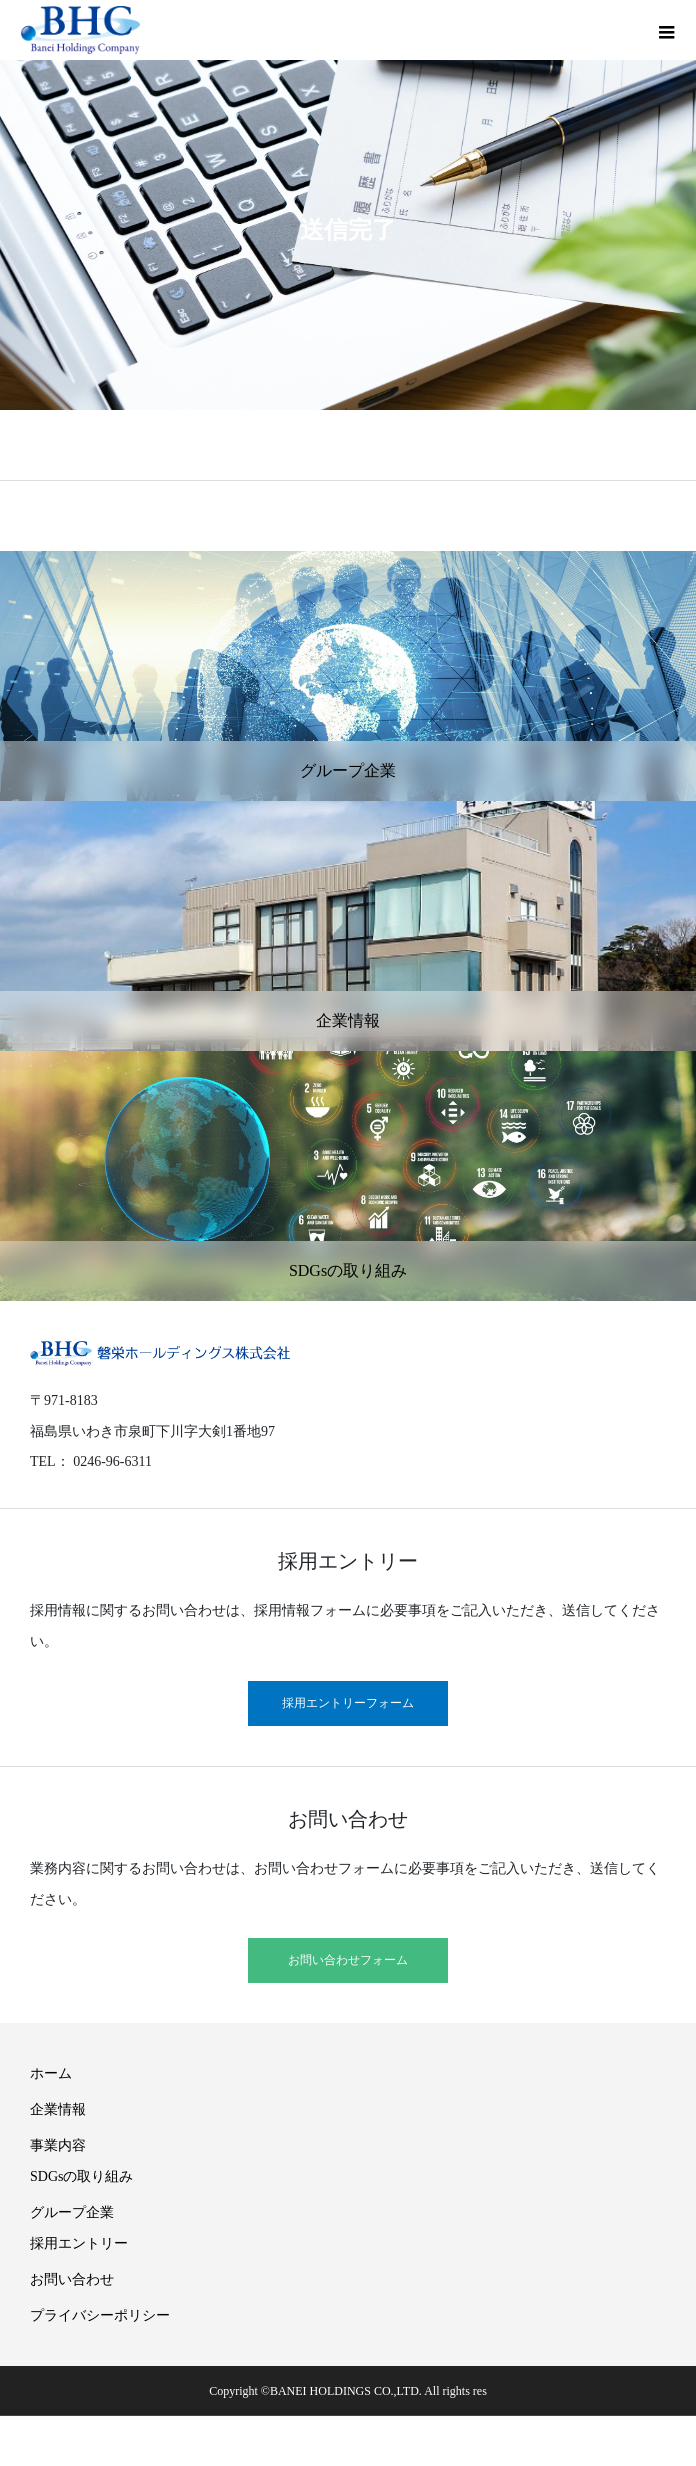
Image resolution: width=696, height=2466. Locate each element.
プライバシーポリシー (100, 2315)
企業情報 (58, 2109)
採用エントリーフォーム (348, 1703)
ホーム (51, 2073)
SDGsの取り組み (81, 2176)
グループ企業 (72, 2212)
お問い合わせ (72, 2279)
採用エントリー (79, 2243)
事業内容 (58, 2145)
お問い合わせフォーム (348, 1960)
